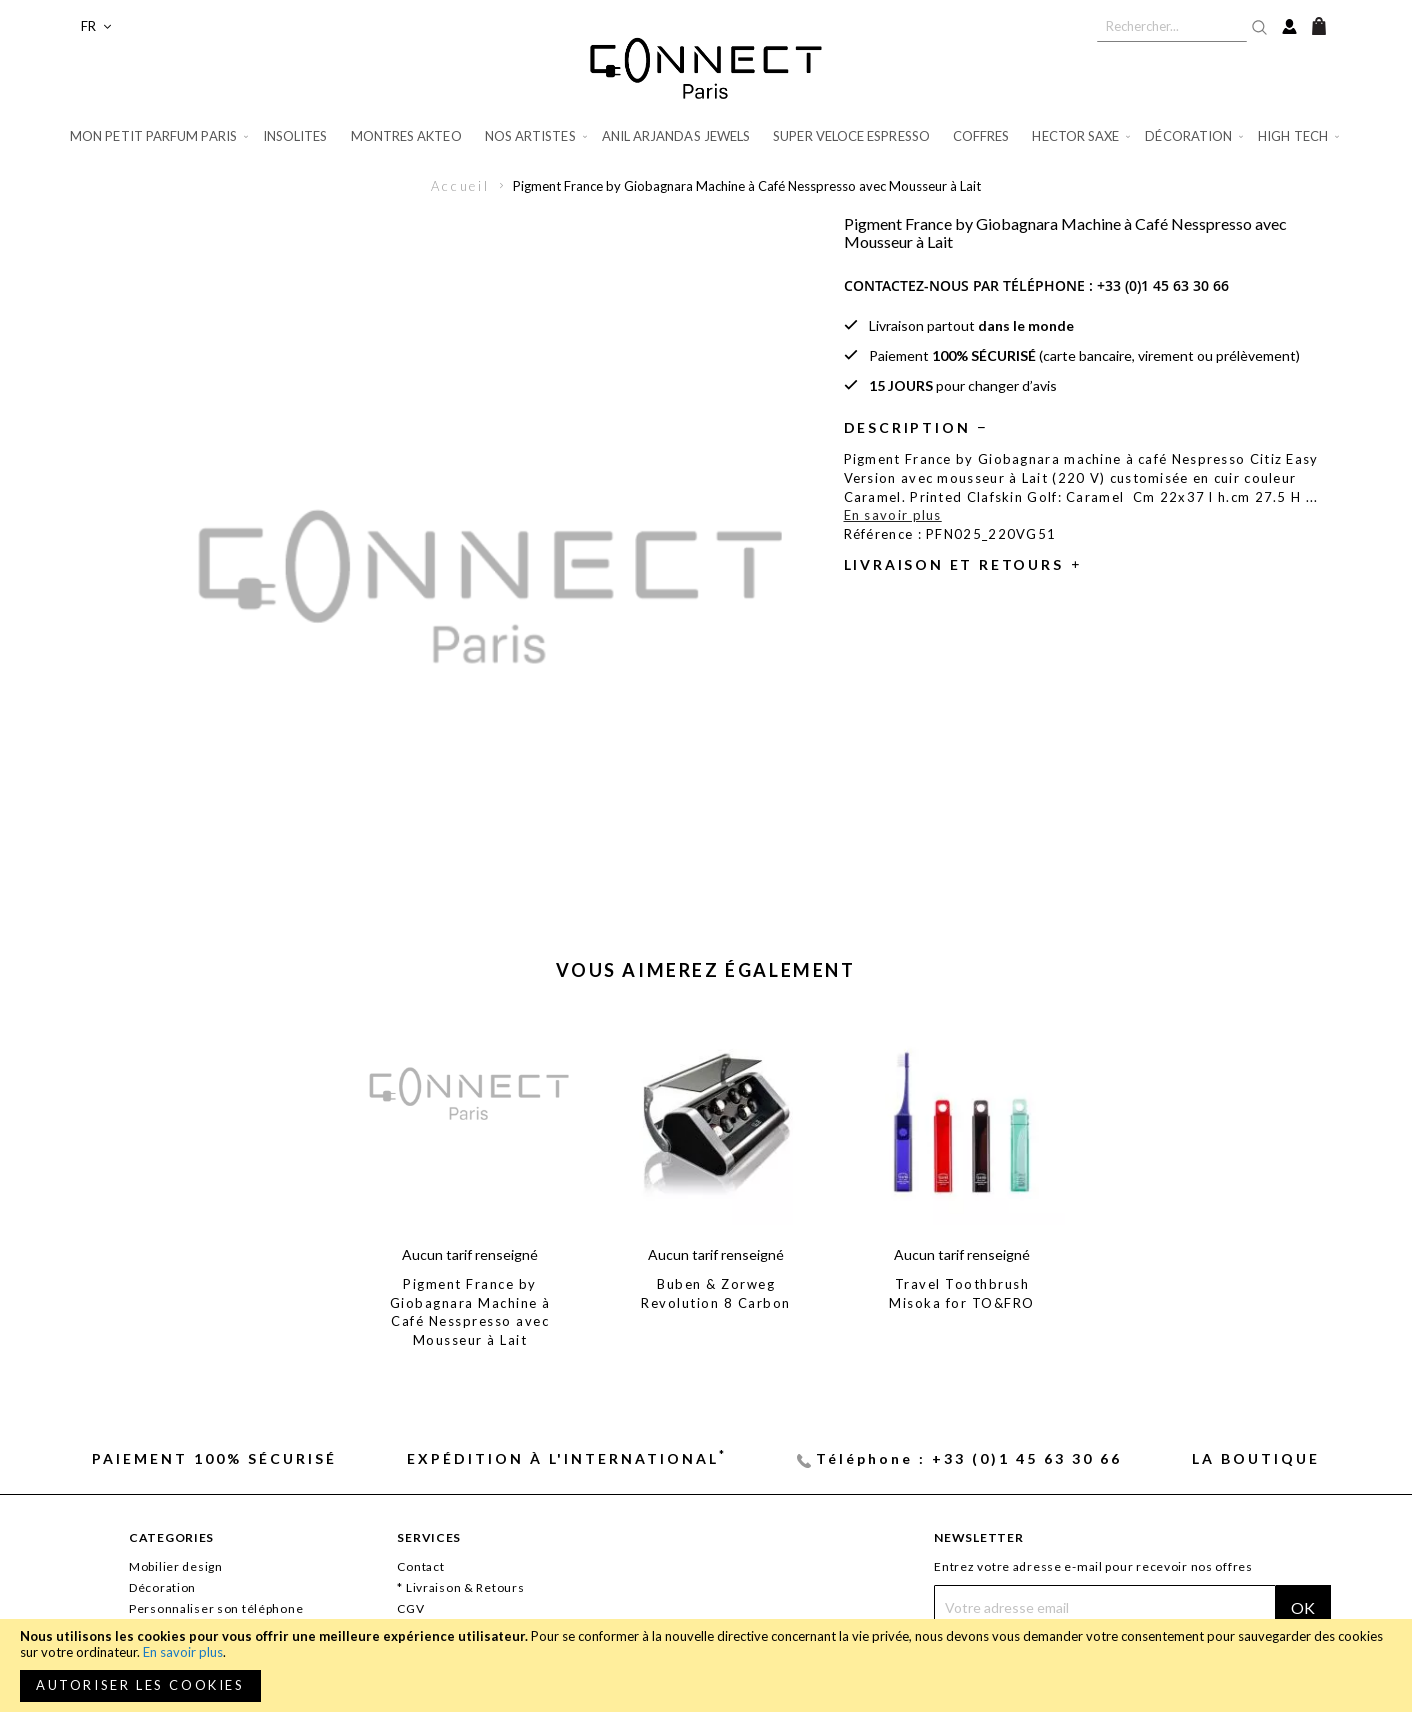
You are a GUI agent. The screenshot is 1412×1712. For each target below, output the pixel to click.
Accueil (460, 186)
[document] (706, 1665)
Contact (420, 1566)
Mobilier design (176, 1566)
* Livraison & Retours (460, 1587)
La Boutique (1256, 1458)
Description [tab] (907, 427)
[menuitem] (160, 136)
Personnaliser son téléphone (216, 1608)
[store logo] (706, 68)
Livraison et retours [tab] (954, 564)
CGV (410, 1608)
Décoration (162, 1587)
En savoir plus (183, 1652)
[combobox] (1172, 26)
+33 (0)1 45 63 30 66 (1163, 285)
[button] (96, 26)
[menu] (706, 136)
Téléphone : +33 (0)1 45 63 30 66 (969, 1458)
